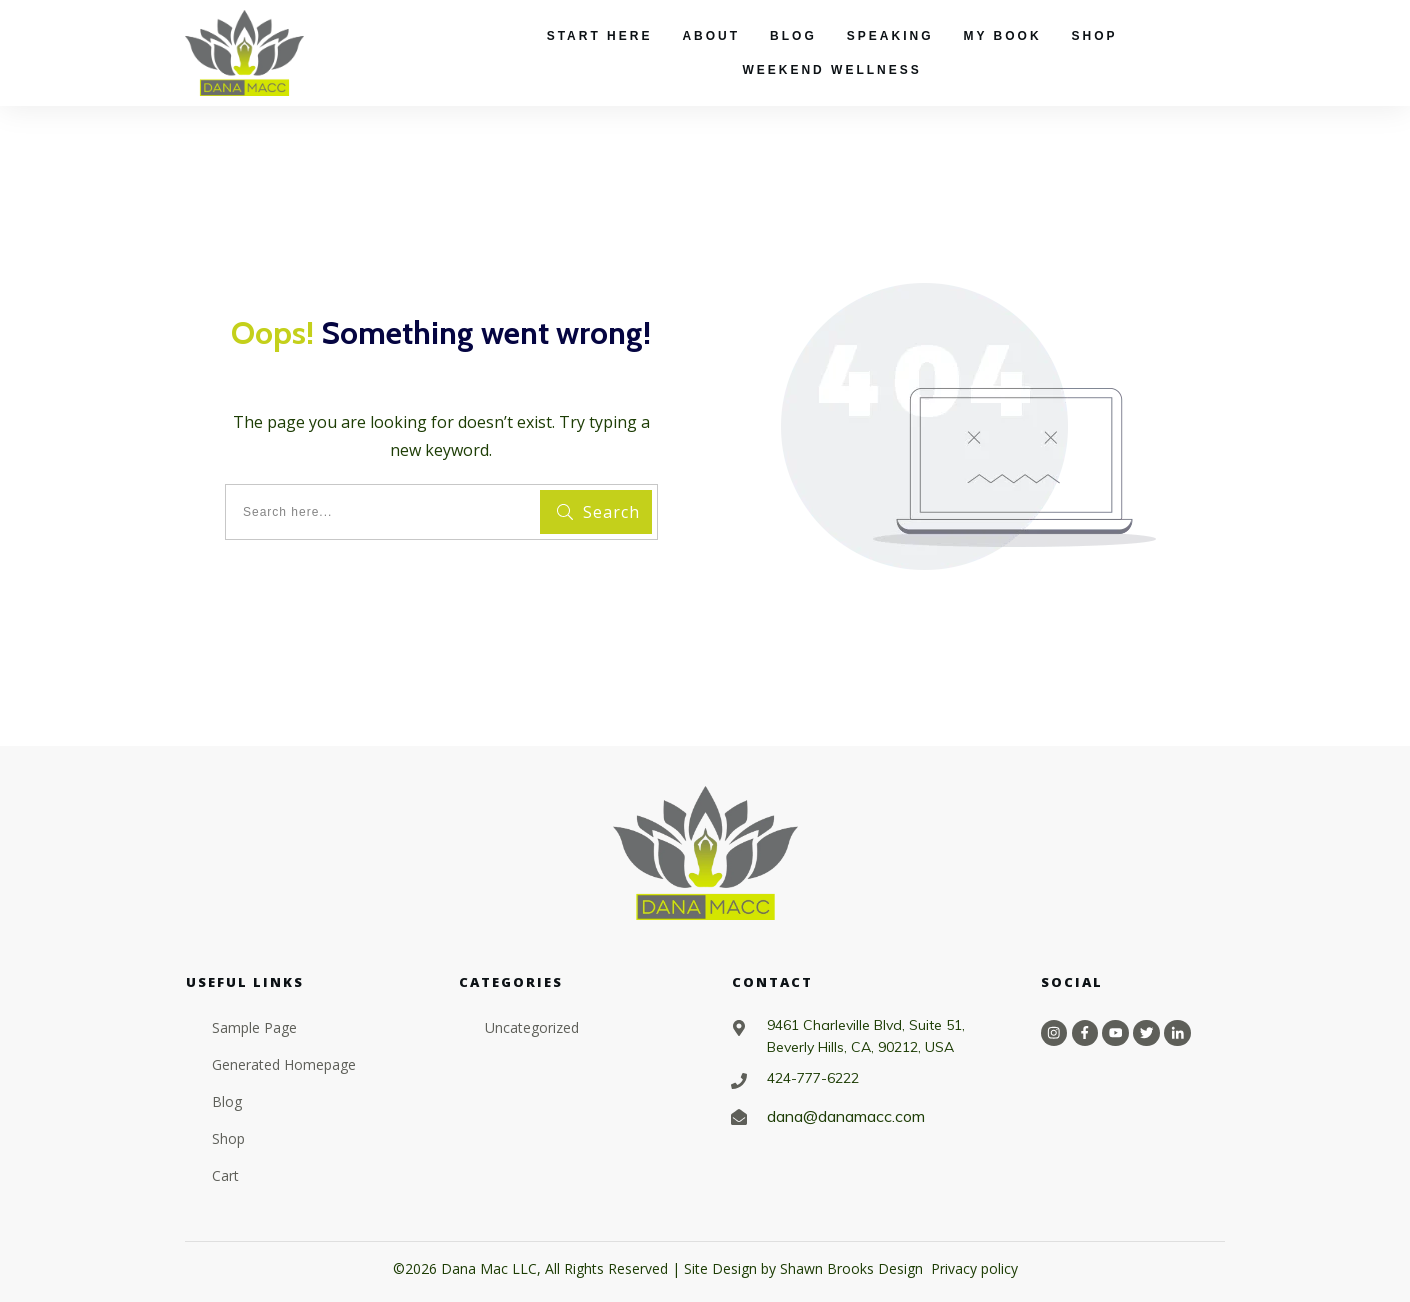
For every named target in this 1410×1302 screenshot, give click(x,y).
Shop (228, 1138)
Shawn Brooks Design (851, 1268)
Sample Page (254, 1027)
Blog (227, 1101)
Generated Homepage (284, 1064)
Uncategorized (532, 1027)
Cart (225, 1175)
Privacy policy (974, 1268)
